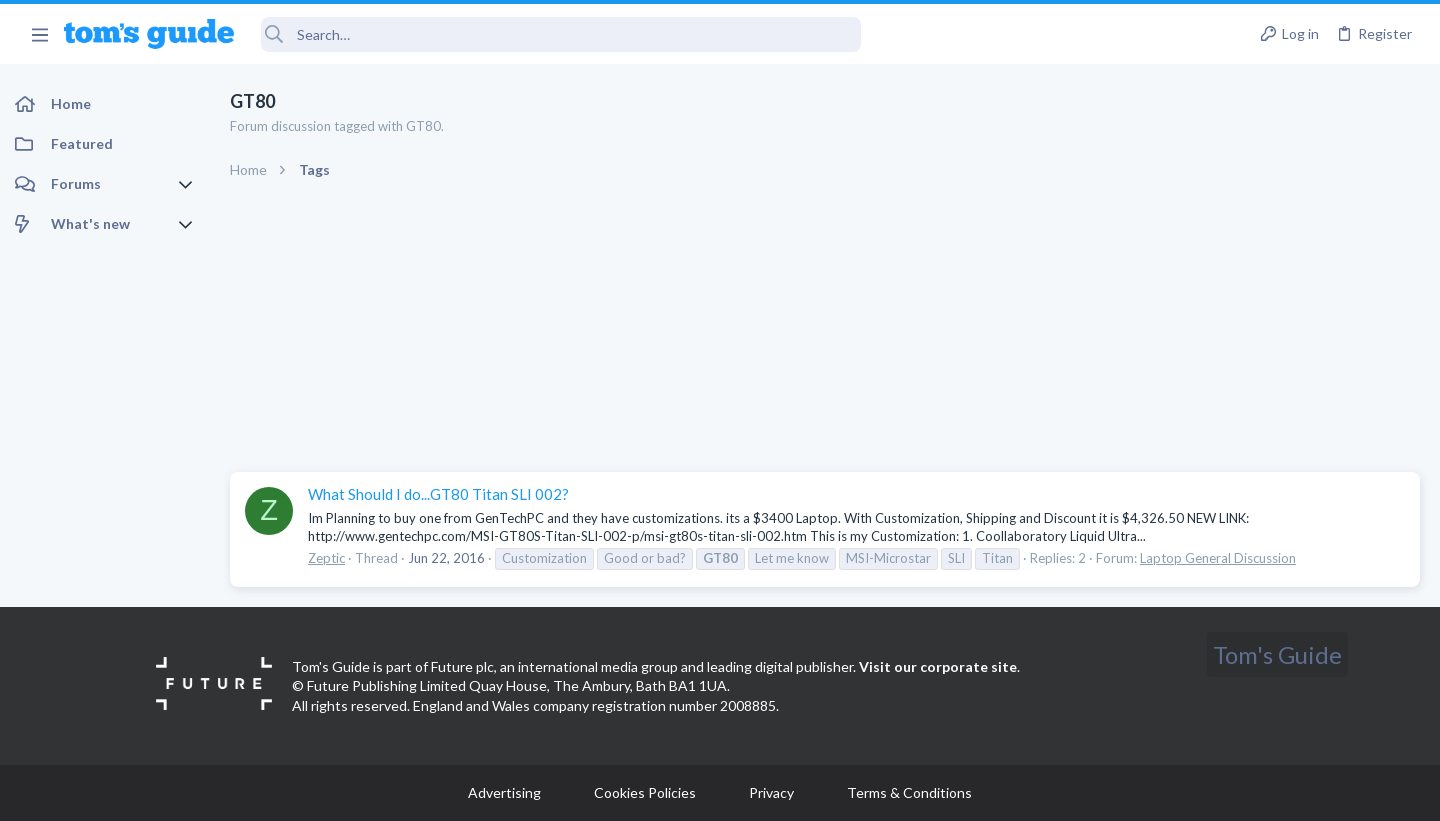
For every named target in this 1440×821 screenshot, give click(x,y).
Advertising (504, 792)
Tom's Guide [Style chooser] (1277, 654)
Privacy (771, 792)
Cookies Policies (645, 792)
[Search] (561, 34)
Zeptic (326, 558)
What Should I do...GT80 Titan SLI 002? (438, 494)
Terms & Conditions (909, 792)
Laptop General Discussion (1218, 558)
